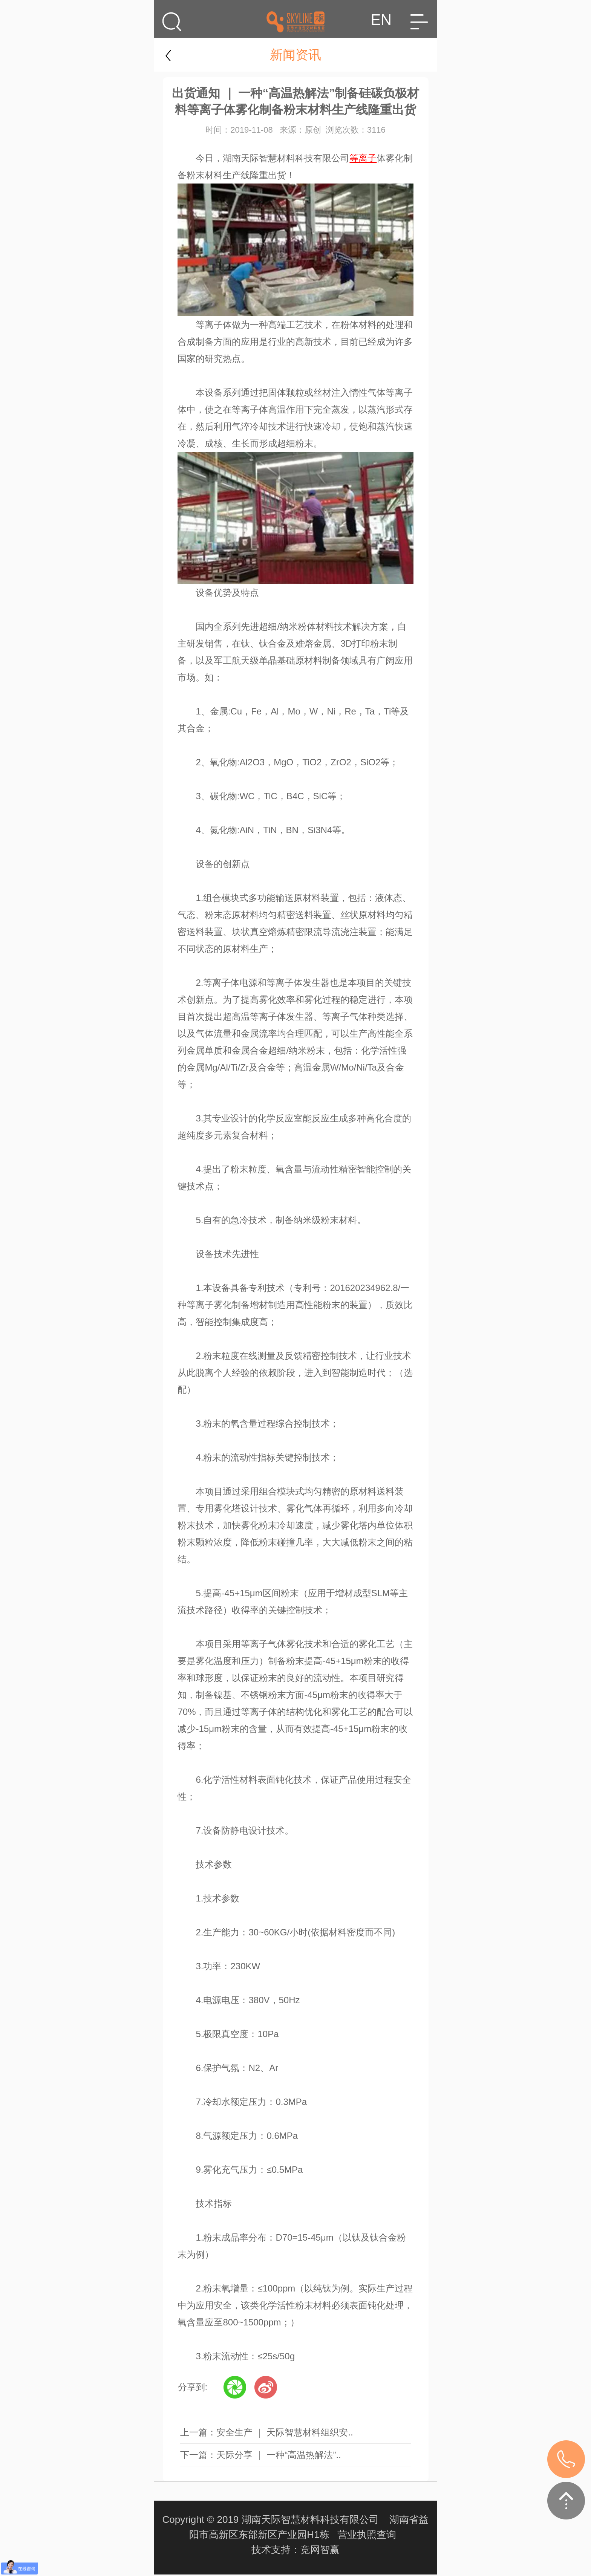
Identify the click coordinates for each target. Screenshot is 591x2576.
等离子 (363, 158)
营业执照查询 (366, 2534)
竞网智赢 (320, 2549)
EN (381, 19)
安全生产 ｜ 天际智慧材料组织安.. (284, 2432)
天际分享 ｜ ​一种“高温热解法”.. (278, 2455)
